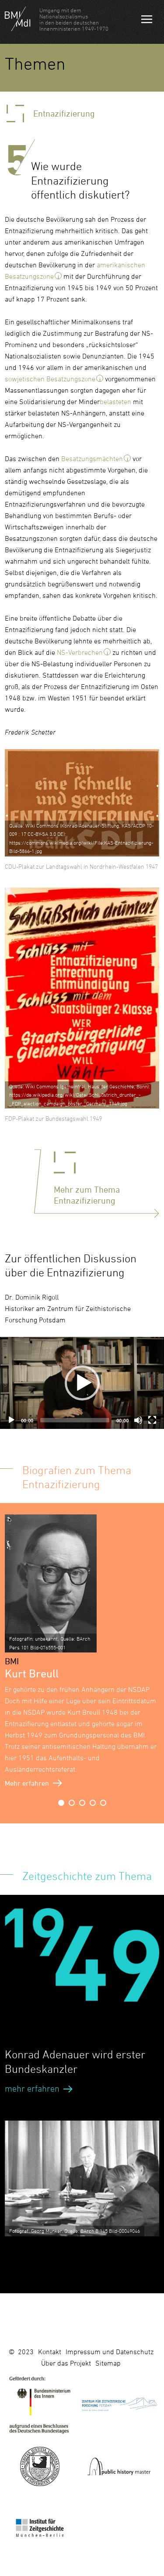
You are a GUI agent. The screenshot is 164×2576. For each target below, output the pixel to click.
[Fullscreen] (152, 1420)
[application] (82, 1383)
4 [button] (93, 1803)
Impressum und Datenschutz (110, 2352)
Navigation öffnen (146, 20)
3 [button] (82, 1803)
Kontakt (49, 2352)
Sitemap (108, 2363)
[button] (82, 1382)
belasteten (115, 401)
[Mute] (138, 1420)
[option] (82, 1651)
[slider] (74, 1420)
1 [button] (61, 1803)
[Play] (11, 1420)
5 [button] (103, 1803)
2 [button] (72, 1803)
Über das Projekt (66, 2363)
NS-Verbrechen (80, 652)
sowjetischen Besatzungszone (50, 379)
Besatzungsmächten (92, 458)
